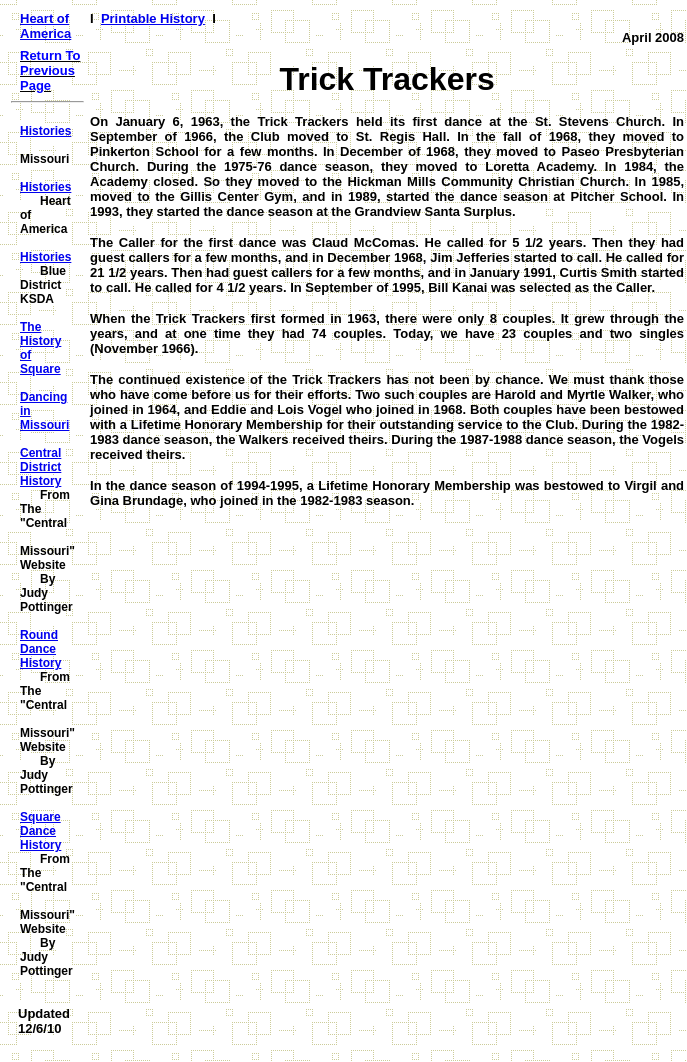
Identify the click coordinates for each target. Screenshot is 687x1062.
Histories (45, 131)
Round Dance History (40, 649)
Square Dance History (40, 831)
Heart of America (45, 26)
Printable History (153, 18)
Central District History (40, 467)
